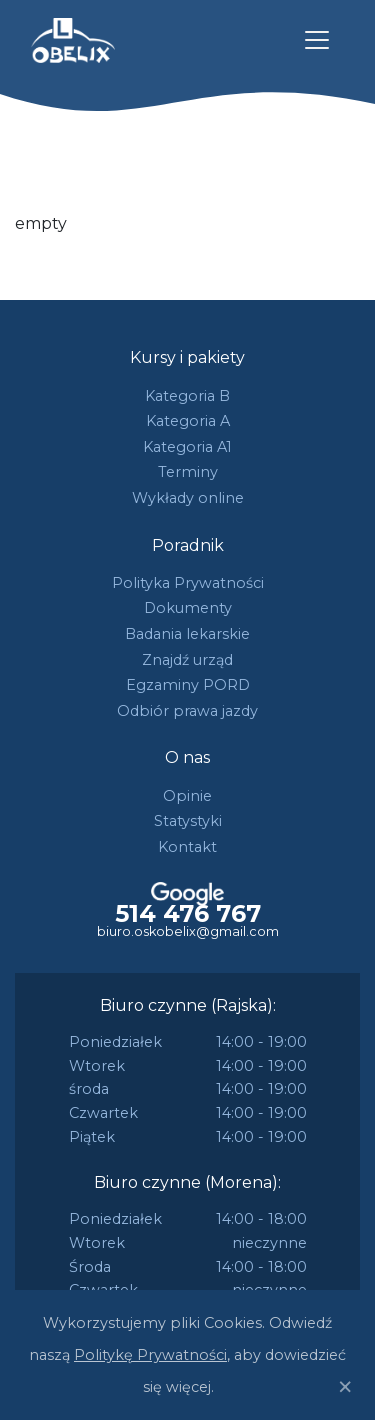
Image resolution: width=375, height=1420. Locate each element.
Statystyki (188, 821)
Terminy (188, 472)
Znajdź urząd (187, 660)
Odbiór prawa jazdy (187, 711)
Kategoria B (187, 396)
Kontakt (187, 847)
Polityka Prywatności (188, 583)
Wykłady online (188, 498)
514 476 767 (188, 914)
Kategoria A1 (187, 447)
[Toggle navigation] (317, 40)
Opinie (187, 796)
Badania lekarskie (187, 634)
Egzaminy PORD (188, 685)
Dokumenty (188, 608)
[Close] (345, 1387)
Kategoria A (188, 421)
